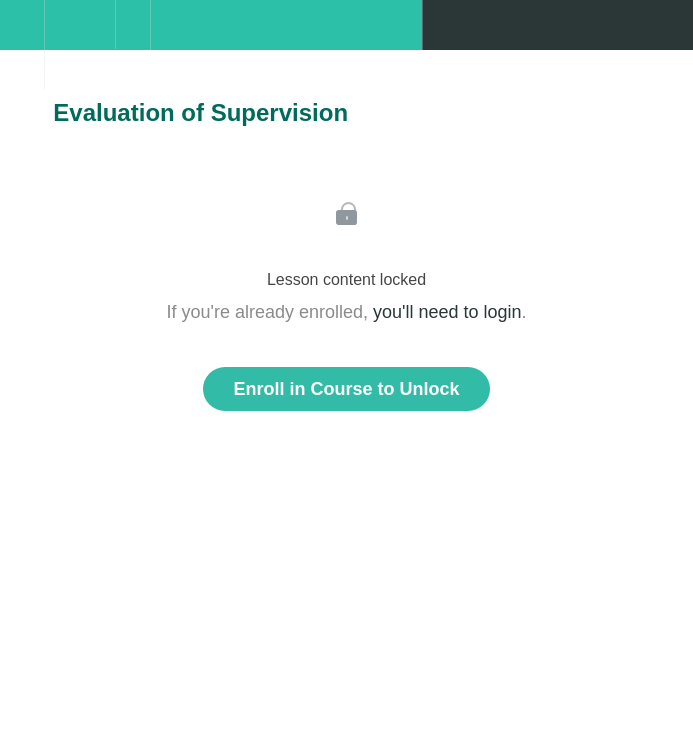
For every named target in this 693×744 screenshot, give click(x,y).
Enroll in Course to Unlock (346, 389)
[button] (22, 35)
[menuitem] (79, 45)
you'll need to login (447, 312)
